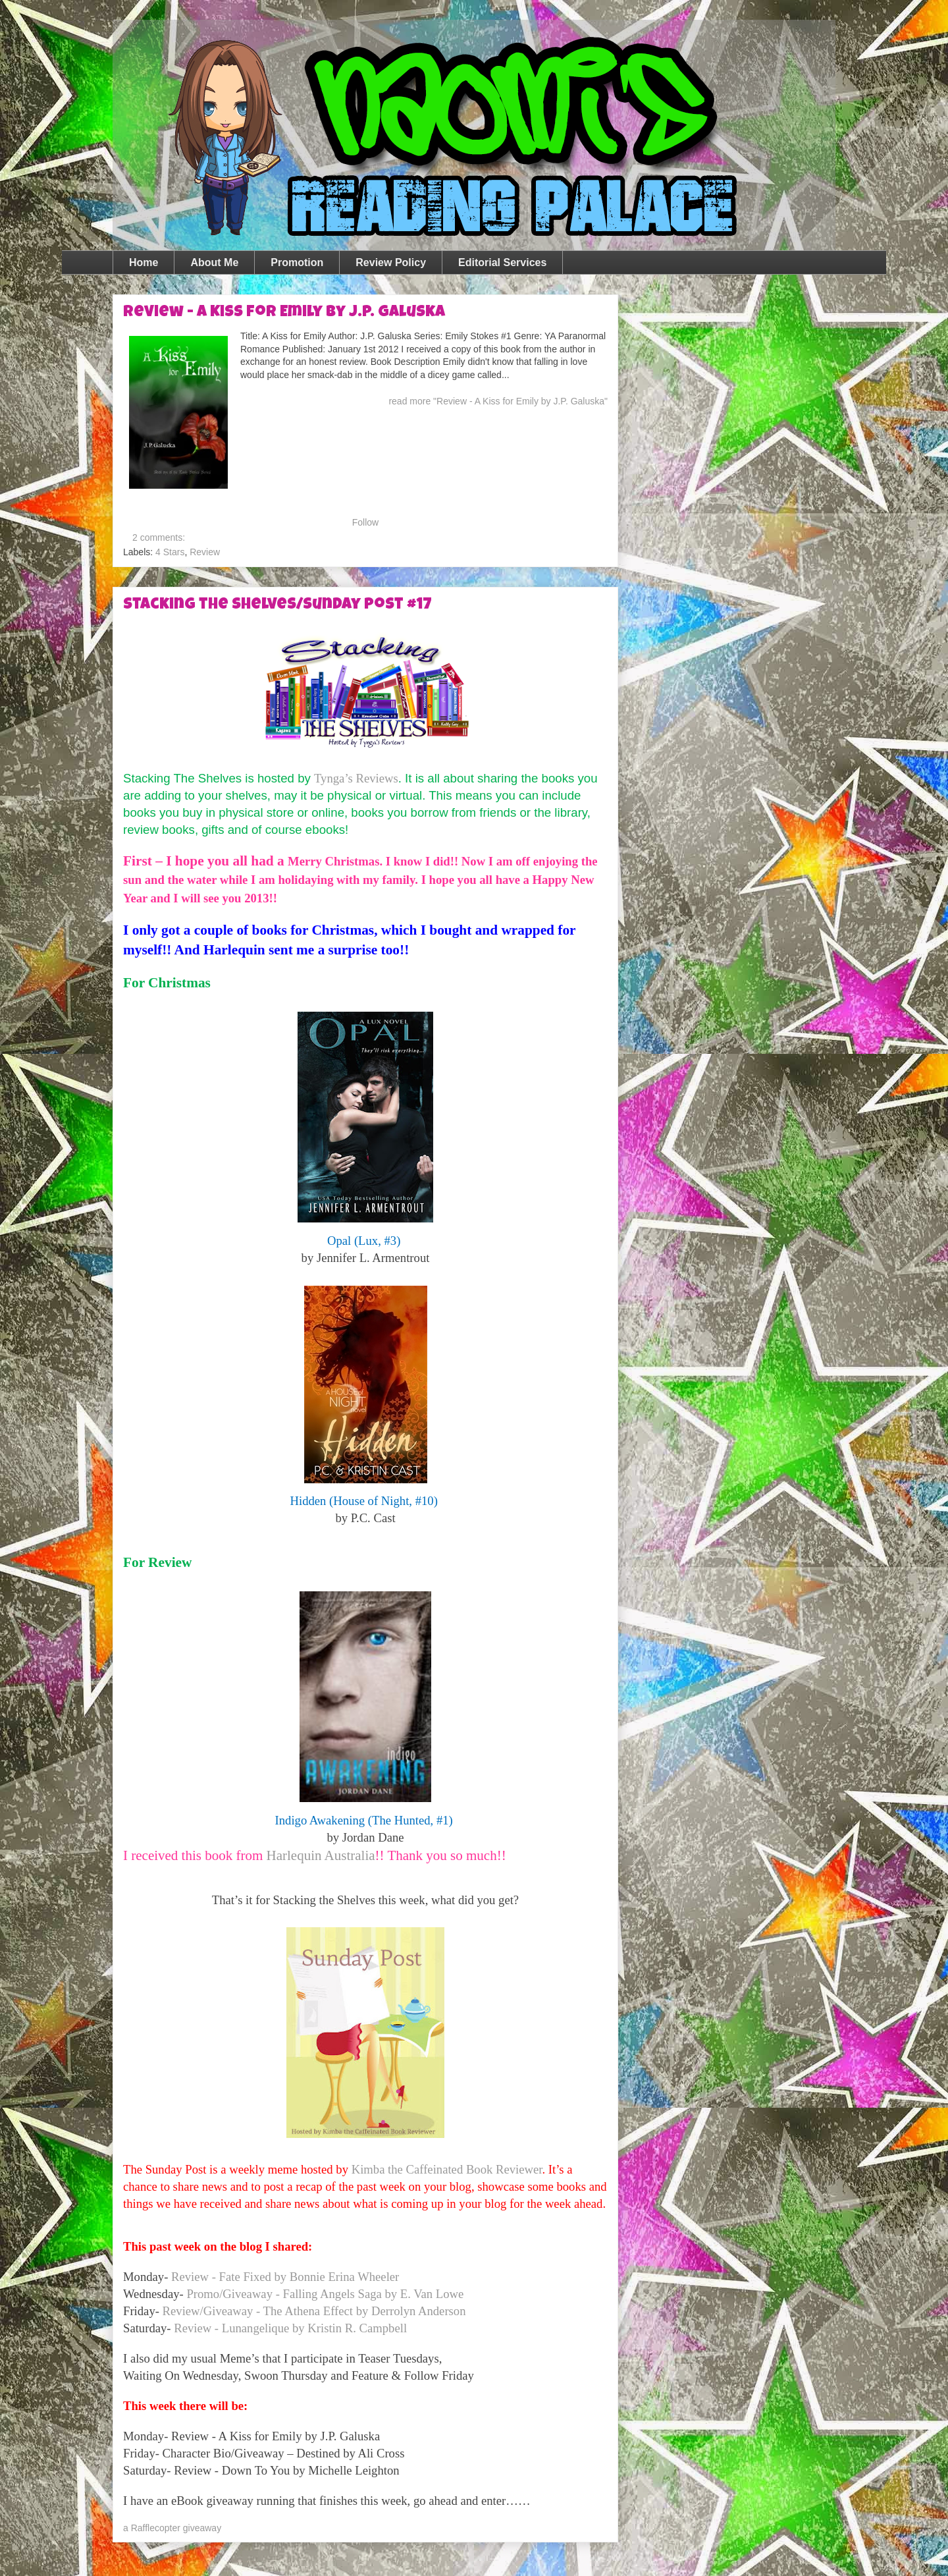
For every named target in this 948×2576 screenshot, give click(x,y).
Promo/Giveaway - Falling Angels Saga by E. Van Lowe (324, 2294)
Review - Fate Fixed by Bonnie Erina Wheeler (285, 2277)
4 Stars (169, 552)
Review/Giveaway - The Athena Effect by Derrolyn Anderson (314, 2311)
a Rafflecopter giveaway (172, 2528)
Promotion (297, 262)
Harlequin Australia (321, 1855)
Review (205, 552)
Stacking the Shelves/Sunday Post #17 (277, 605)
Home (143, 262)
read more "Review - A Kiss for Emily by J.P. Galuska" (498, 401)
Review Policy (391, 262)
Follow (365, 522)
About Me (214, 262)
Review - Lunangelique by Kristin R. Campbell (290, 2328)
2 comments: (160, 537)
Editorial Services (502, 262)
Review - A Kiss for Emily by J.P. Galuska (284, 313)
